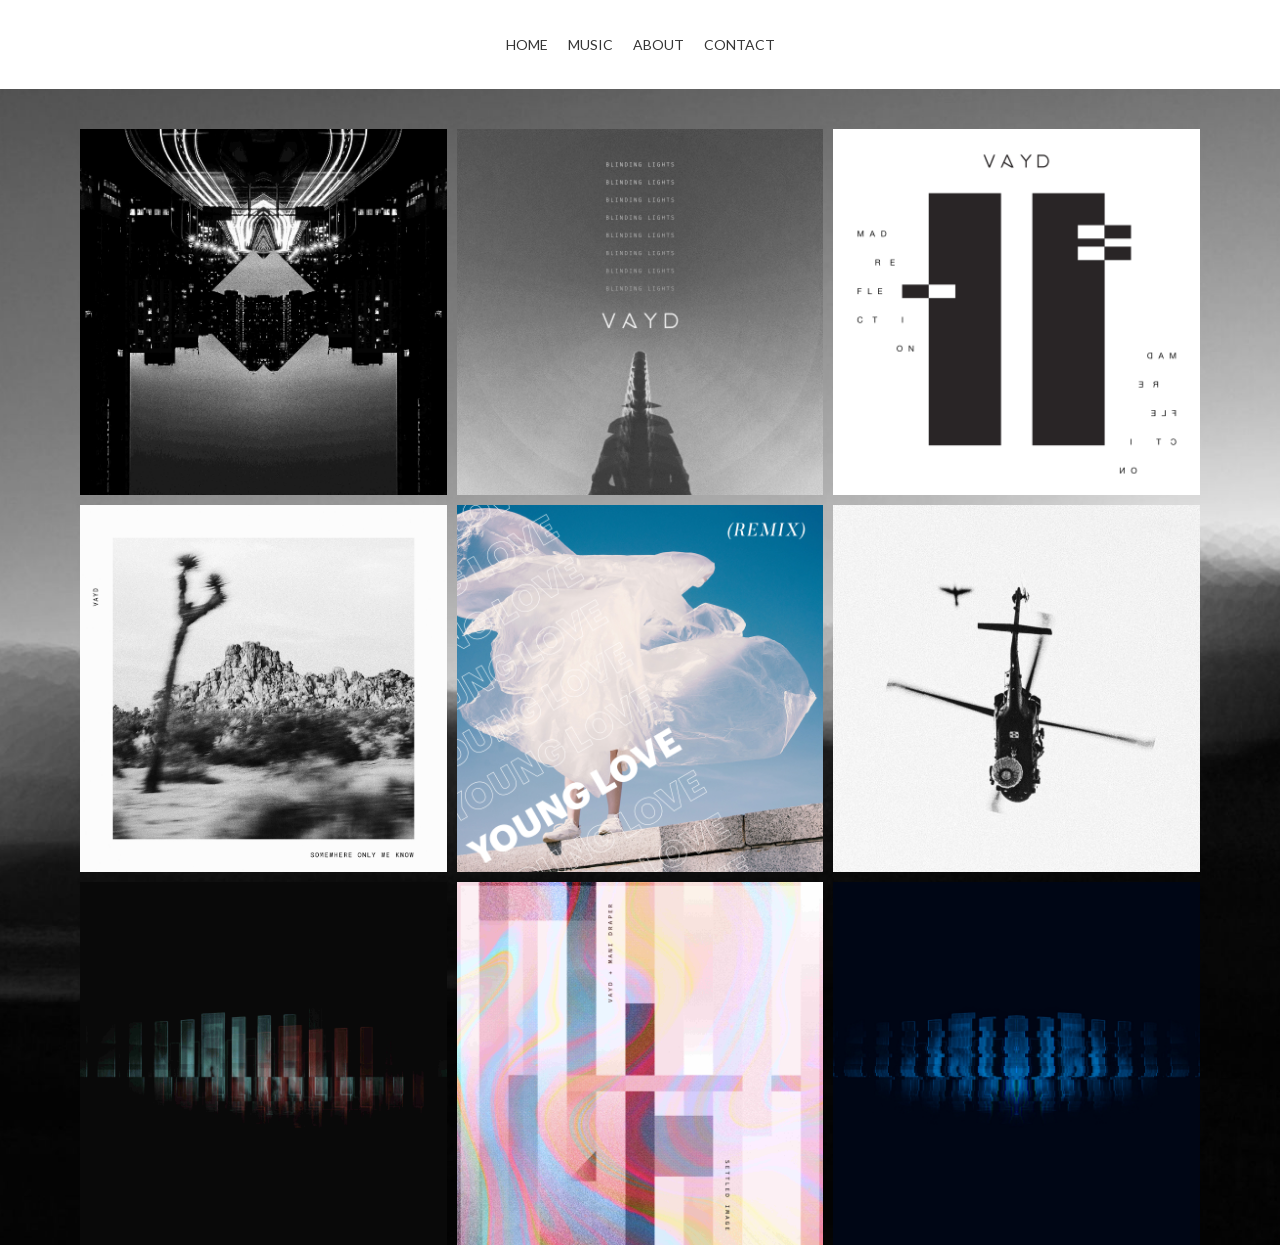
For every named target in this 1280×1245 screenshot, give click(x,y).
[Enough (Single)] (1016, 688)
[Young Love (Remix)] (640, 688)
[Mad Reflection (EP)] (1016, 312)
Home (527, 44)
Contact (739, 44)
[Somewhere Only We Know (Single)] (263, 688)
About (658, 44)
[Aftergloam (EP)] (263, 312)
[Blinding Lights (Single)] (640, 312)
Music (590, 44)
